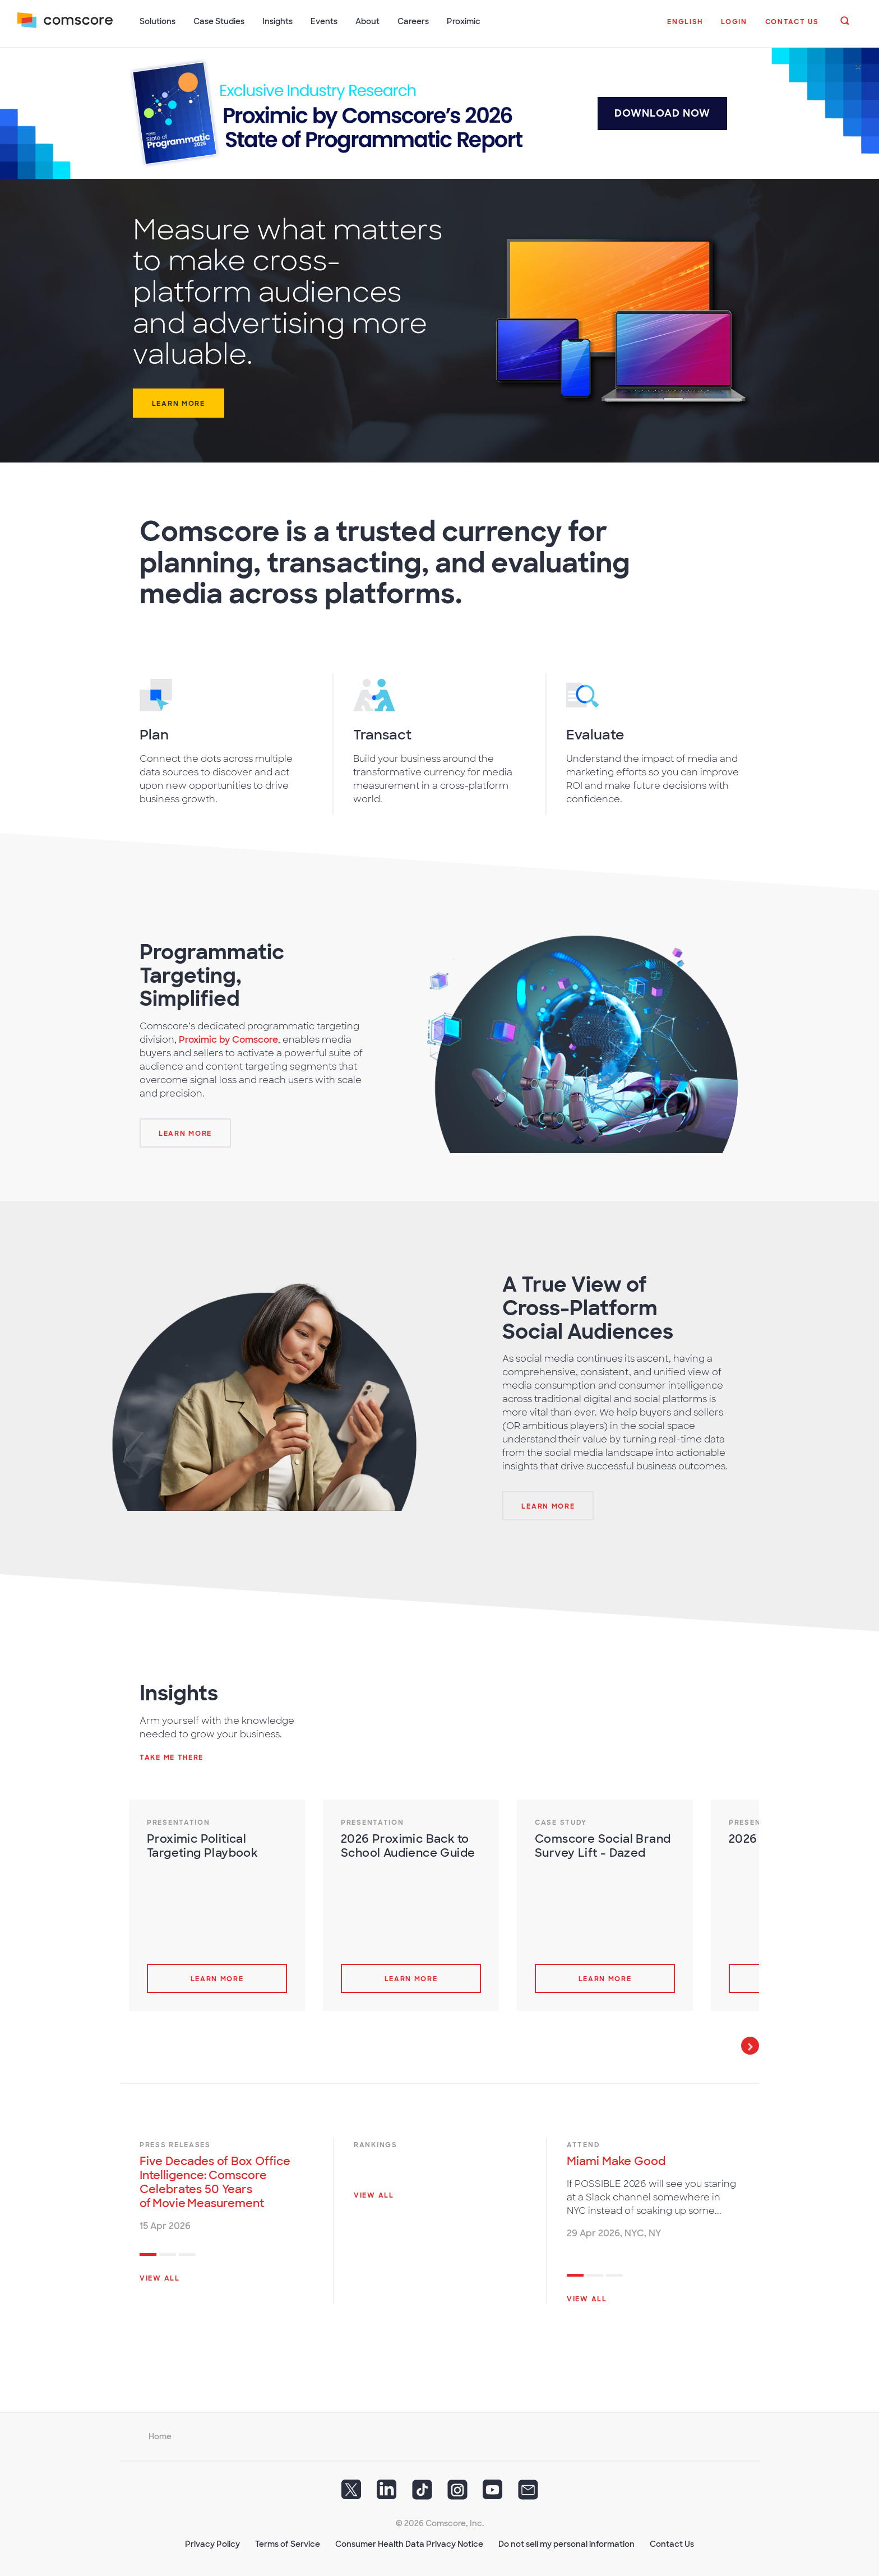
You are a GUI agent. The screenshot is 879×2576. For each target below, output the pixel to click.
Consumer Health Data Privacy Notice (409, 2543)
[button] (685, 27)
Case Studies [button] (219, 21)
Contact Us (672, 2543)
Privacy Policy (212, 2543)
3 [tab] (187, 2255)
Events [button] (324, 21)
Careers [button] (413, 21)
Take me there (171, 1756)
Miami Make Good (616, 2160)
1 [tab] (148, 2255)
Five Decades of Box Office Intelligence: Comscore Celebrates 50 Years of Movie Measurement (215, 2181)
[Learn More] (185, 1131)
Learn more (178, 402)
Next (750, 2045)
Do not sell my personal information (566, 2543)
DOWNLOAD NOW (662, 112)
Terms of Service (287, 2543)
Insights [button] (278, 21)
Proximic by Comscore (228, 1038)
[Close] (858, 65)
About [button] (368, 21)
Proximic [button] (464, 21)
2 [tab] (167, 2255)
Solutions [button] (158, 21)
